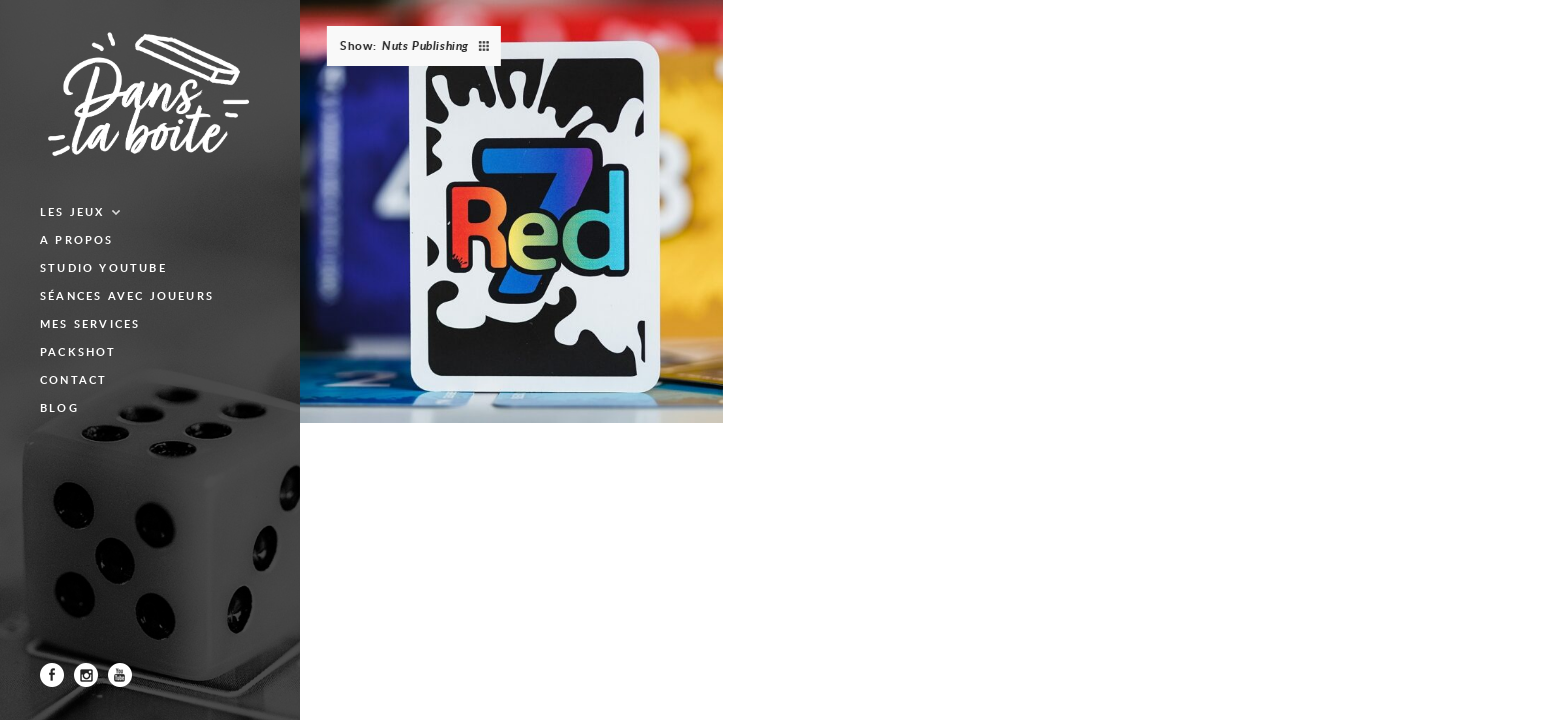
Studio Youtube (103, 267)
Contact (73, 379)
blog (59, 407)
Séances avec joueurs (127, 295)
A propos (77, 239)
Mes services (90, 323)
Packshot (78, 351)
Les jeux (72, 211)
